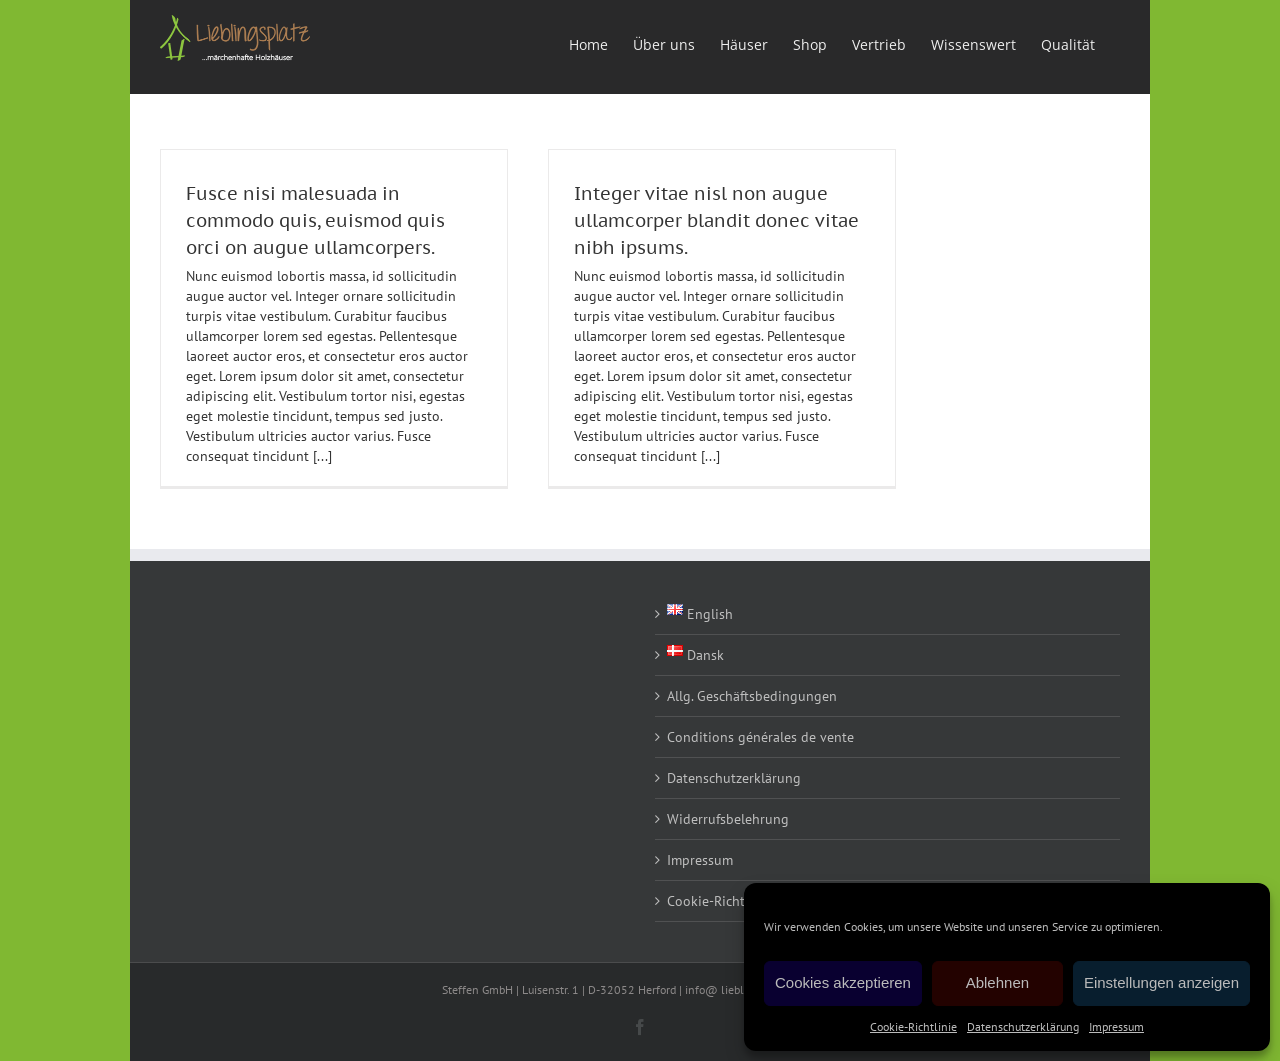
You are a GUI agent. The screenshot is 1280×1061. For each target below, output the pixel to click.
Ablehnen (997, 982)
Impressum (1116, 1026)
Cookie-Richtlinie (913, 1026)
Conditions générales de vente (760, 737)
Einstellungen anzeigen (1161, 982)
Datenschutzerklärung (1023, 1026)
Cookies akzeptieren (843, 982)
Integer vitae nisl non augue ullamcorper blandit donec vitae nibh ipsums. (716, 220)
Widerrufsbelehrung (728, 819)
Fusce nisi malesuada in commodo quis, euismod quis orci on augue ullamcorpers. (315, 220)
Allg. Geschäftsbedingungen (752, 696)
